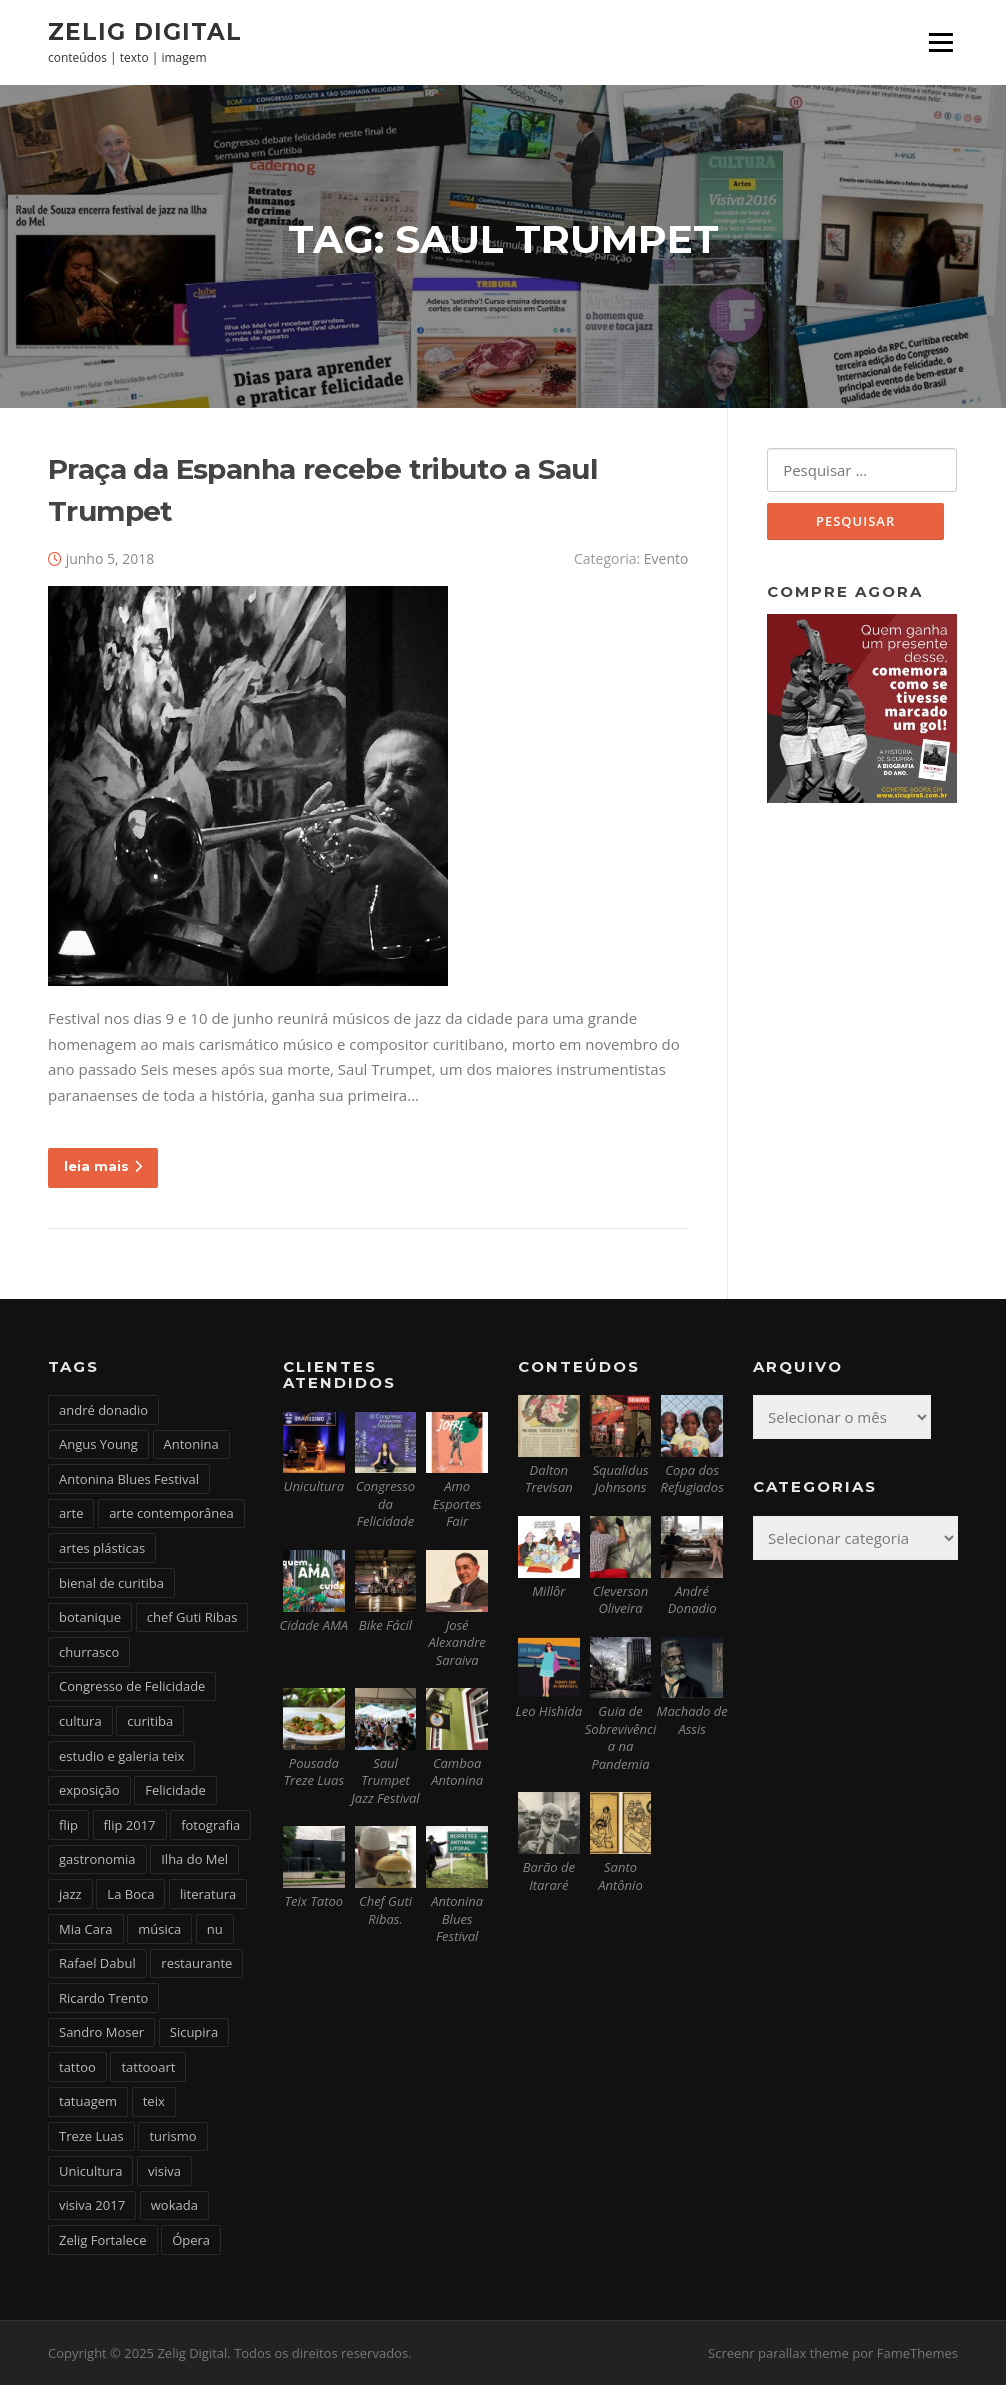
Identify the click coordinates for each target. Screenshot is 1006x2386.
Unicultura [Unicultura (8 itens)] (90, 2172)
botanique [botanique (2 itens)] (90, 1618)
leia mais (103, 1167)
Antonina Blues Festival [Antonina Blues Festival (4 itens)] (129, 1480)
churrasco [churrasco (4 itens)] (89, 1653)
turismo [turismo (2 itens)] (172, 2137)
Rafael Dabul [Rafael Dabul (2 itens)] (97, 1964)
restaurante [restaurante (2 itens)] (196, 1964)
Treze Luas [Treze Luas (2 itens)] (91, 2137)
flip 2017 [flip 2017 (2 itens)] (130, 1826)
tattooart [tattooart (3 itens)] (148, 2068)
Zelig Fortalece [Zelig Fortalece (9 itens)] (103, 2241)
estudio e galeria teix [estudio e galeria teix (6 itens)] (121, 1757)
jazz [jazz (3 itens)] (70, 1895)
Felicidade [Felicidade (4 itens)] (175, 1791)
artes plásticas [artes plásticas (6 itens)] (102, 1549)
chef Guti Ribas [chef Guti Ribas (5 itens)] (192, 1618)
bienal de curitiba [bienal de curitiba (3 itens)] (111, 1584)
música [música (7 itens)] (159, 1930)
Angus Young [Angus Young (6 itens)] (98, 1445)
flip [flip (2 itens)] (68, 1826)
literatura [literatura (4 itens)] (208, 1895)
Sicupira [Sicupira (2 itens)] (194, 2034)
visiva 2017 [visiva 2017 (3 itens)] (92, 2206)
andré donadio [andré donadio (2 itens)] (103, 1411)
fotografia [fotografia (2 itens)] (210, 1826)
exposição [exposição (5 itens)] (89, 1791)
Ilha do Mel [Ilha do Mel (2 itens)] (194, 1861)
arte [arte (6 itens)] (71, 1515)
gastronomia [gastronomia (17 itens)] (97, 1861)
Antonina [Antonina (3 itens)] (191, 1445)
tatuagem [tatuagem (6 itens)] (88, 2103)
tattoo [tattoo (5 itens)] (77, 2068)
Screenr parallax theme (778, 2354)
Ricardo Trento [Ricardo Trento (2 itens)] (103, 1999)
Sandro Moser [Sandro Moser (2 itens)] (101, 2034)
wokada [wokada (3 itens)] (174, 2206)
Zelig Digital (145, 31)
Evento (666, 560)
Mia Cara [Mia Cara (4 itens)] (86, 1930)
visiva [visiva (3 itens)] (164, 2172)
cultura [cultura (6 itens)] (80, 1722)
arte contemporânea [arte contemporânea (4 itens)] (171, 1515)
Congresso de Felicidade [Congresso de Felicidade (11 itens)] (132, 1688)
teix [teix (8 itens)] (154, 2103)
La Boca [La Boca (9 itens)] (130, 1895)
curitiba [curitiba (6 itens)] (150, 1722)
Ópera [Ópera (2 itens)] (191, 2241)
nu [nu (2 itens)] (215, 1930)
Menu (940, 42)
